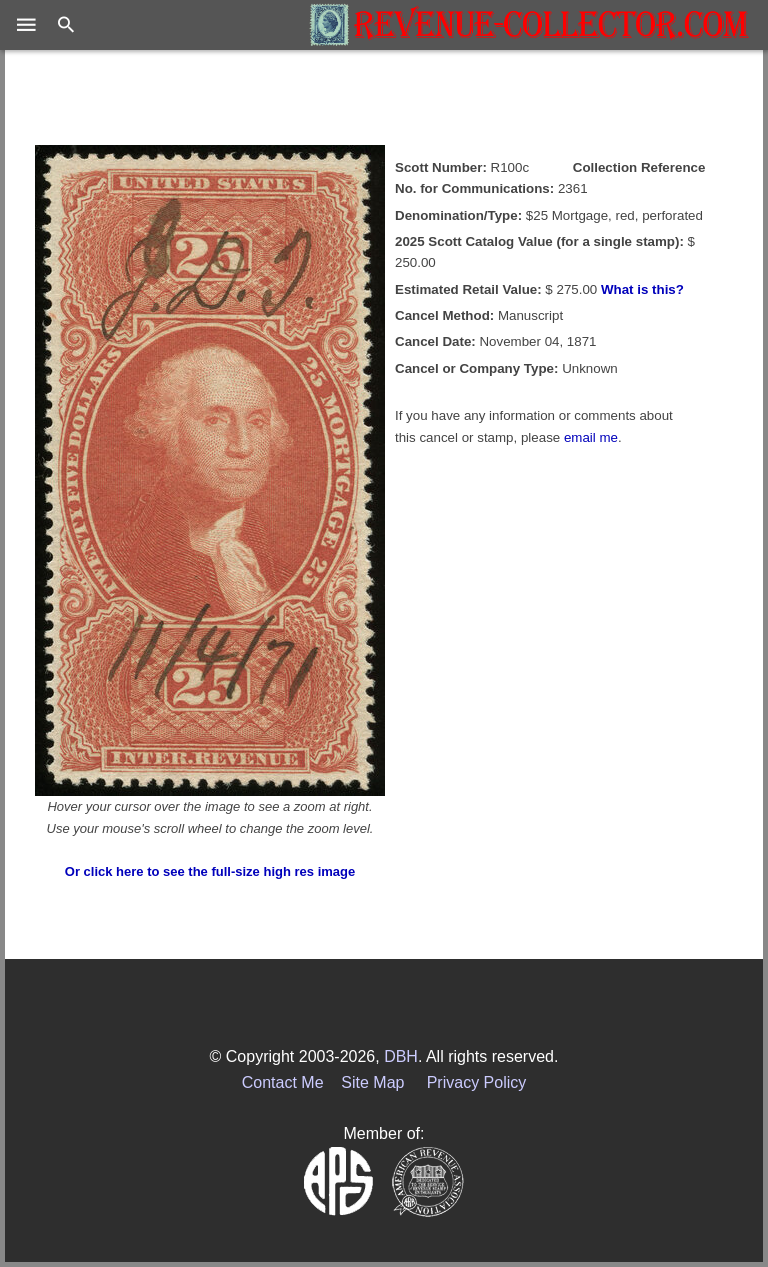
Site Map (372, 1082)
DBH (401, 1056)
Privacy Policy (477, 1082)
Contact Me (283, 1082)
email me (591, 437)
